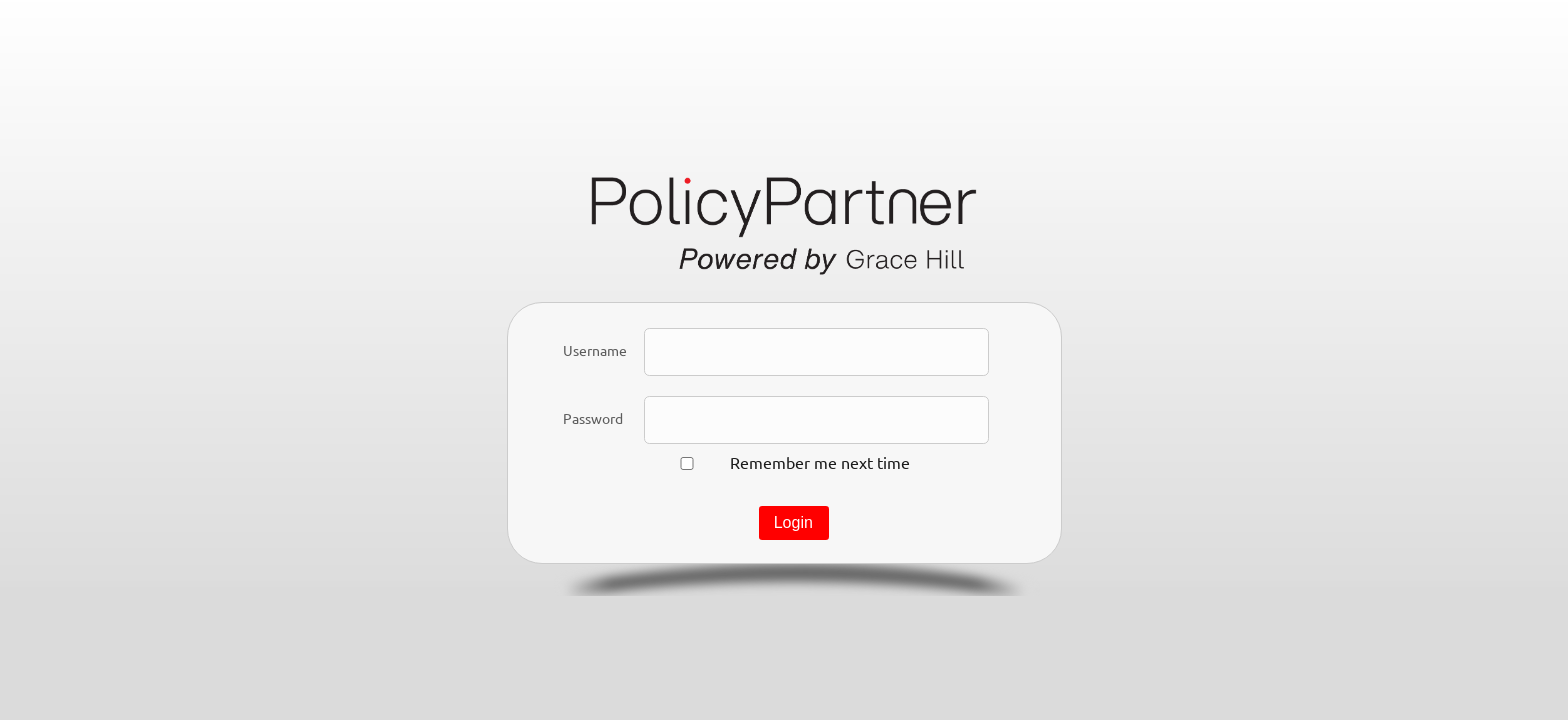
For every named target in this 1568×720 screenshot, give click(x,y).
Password (593, 418)
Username (595, 350)
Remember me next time (820, 462)
